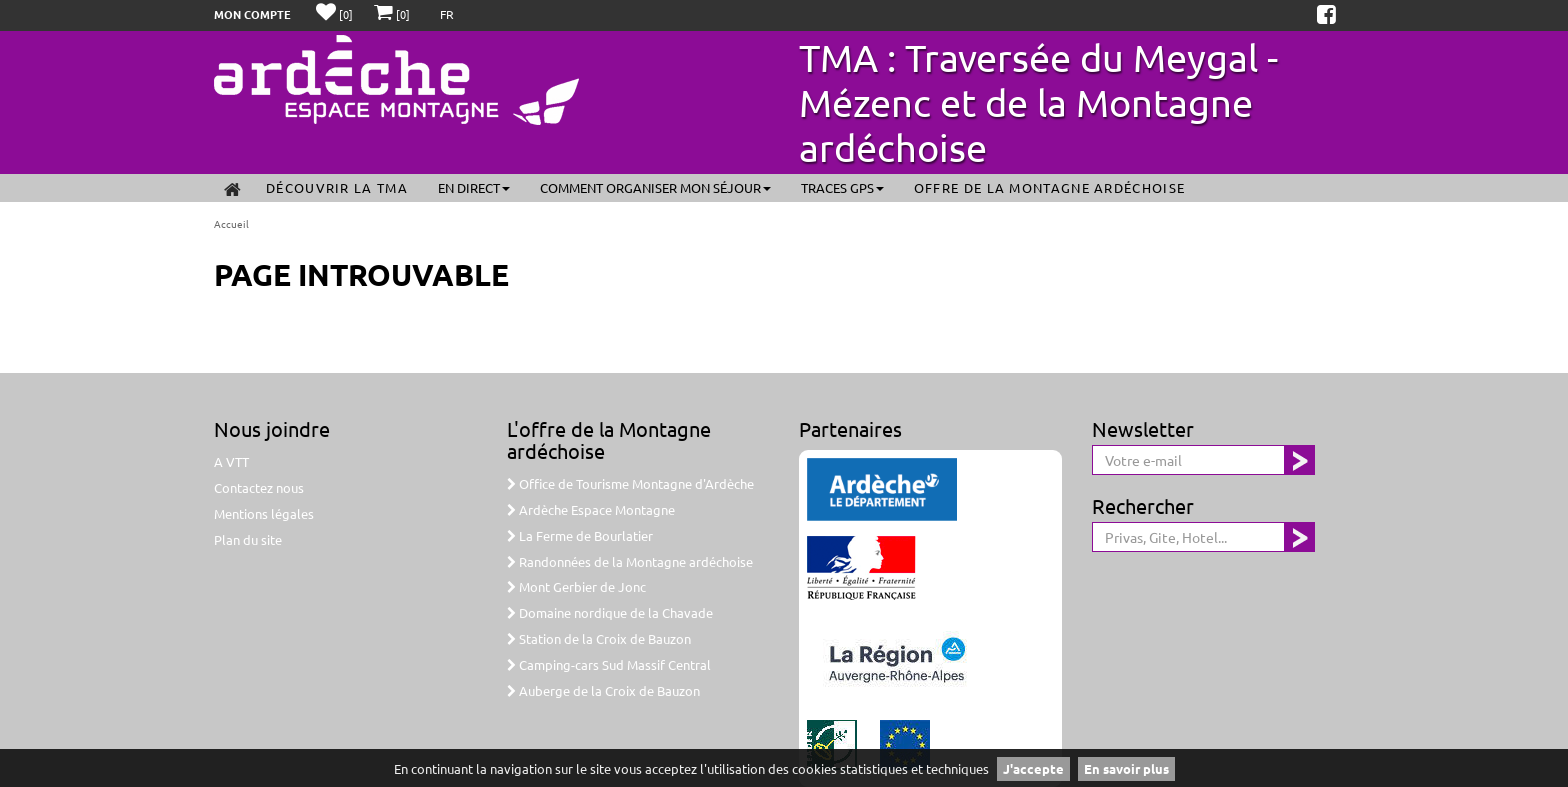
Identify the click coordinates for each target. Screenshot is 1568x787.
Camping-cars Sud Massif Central (609, 664)
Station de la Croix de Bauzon (599, 638)
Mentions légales (264, 513)
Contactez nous (259, 487)
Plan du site (248, 539)
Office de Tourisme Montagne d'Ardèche (630, 483)
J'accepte (1033, 768)
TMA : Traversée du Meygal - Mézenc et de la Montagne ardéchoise (1038, 102)
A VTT (231, 461)
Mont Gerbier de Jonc (576, 586)
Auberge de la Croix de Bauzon (603, 690)
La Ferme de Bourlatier (580, 535)
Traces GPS (842, 187)
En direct (474, 187)
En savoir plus (1126, 768)
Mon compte (252, 14)
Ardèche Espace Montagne (591, 509)
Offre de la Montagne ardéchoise (1049, 187)
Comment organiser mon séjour (655, 187)
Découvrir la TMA (337, 187)
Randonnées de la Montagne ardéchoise (630, 561)
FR (447, 14)
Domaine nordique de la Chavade (610, 612)
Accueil (231, 223)
